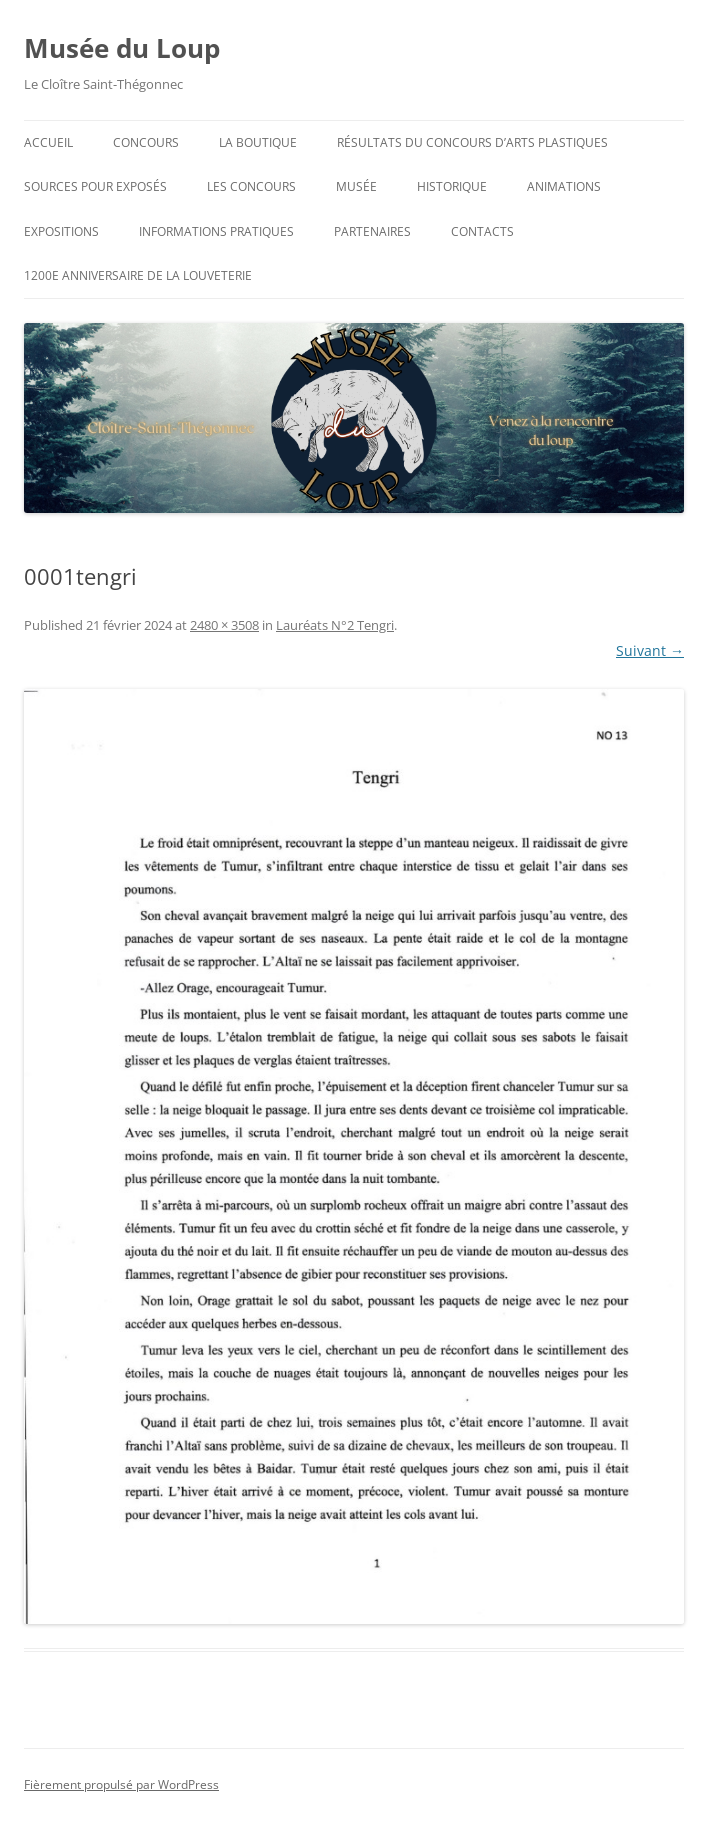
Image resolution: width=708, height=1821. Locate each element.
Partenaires (372, 231)
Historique (452, 186)
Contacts (482, 231)
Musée (356, 186)
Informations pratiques (216, 231)
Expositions (61, 231)
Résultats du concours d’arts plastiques (472, 142)
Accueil (48, 142)
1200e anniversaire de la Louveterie (138, 275)
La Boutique (258, 142)
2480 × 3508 (224, 625)
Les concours (251, 186)
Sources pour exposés (95, 186)
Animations (564, 186)
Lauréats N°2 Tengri (335, 625)
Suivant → (650, 650)
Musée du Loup (122, 48)
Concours (146, 142)
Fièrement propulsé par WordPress (121, 1784)
